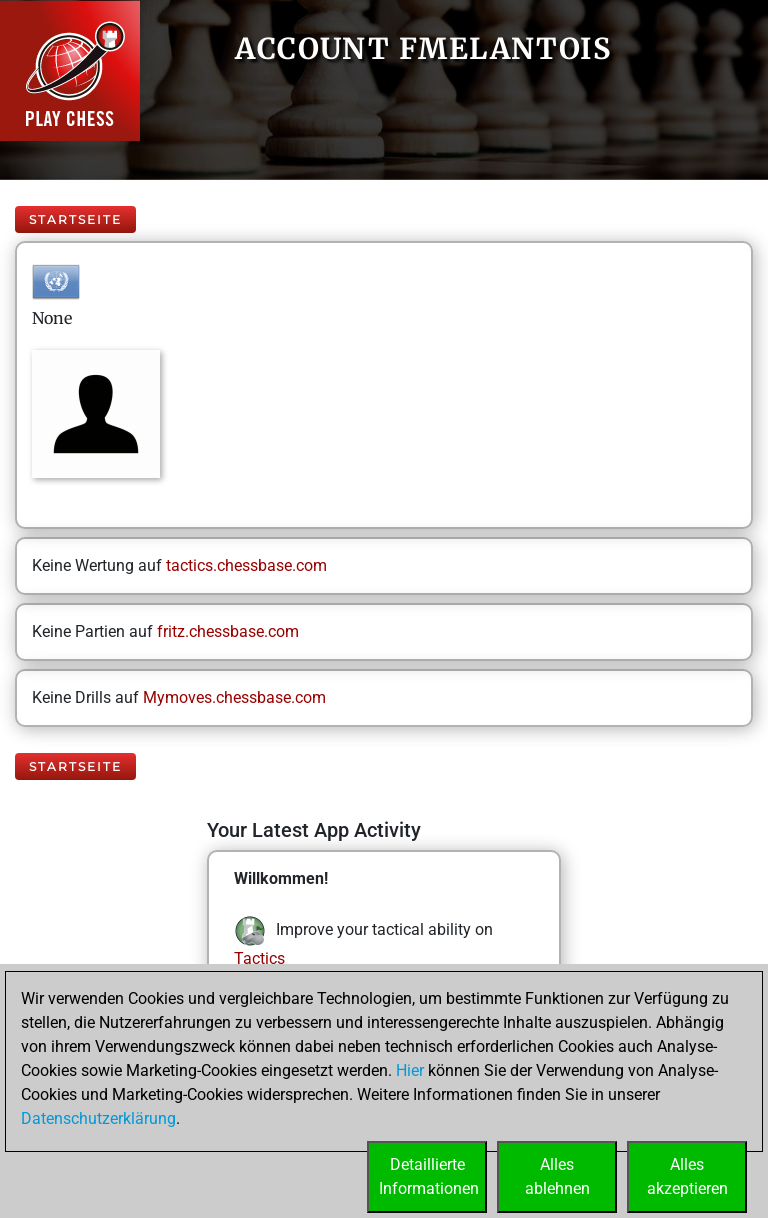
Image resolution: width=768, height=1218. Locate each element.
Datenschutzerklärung (98, 1118)
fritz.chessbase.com (228, 631)
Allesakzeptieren (687, 1176)
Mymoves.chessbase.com (234, 697)
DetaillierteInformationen (429, 1176)
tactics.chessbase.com (246, 565)
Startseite (75, 219)
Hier (410, 1070)
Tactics (259, 958)
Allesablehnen (557, 1176)
